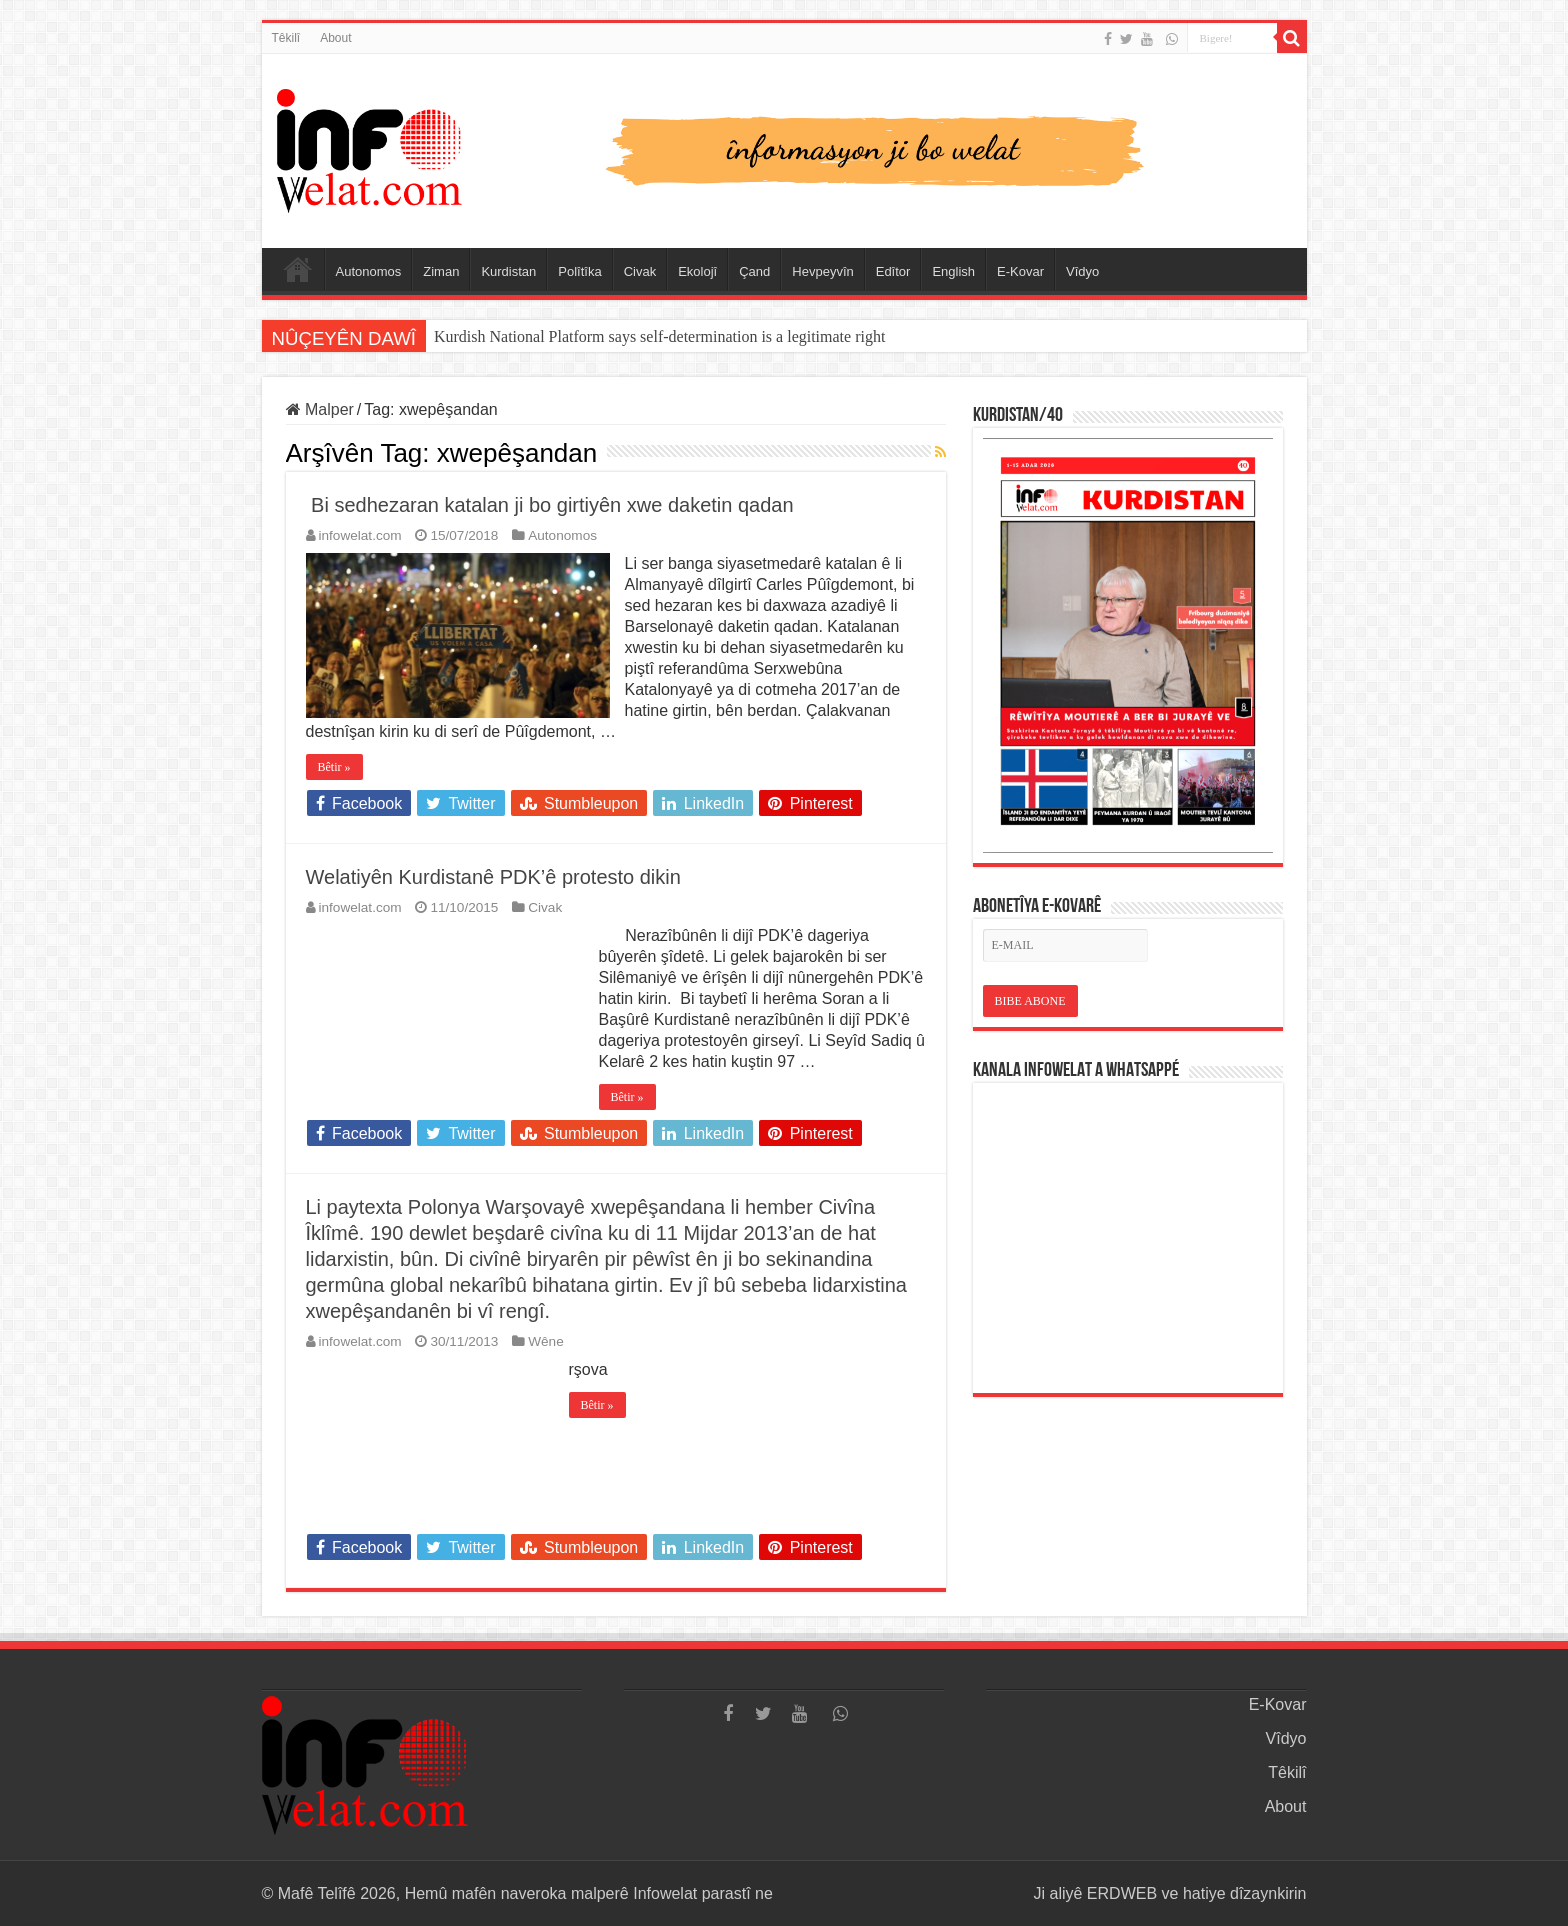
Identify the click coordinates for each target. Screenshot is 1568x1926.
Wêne (546, 1341)
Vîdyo (1082, 271)
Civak (640, 271)
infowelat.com (360, 535)
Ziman (441, 271)
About (335, 38)
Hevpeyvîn (822, 271)
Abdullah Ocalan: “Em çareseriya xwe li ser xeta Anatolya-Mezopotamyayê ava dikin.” (714, 336)
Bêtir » (334, 767)
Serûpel (298, 269)
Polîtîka (579, 271)
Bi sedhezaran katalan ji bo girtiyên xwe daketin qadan (550, 505)
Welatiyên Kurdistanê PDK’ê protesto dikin (493, 877)
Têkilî (286, 38)
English (953, 271)
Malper (320, 409)
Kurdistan (508, 271)
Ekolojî (697, 271)
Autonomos (369, 271)
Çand (754, 271)
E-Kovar (1020, 271)
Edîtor (893, 271)
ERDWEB (1122, 1893)
